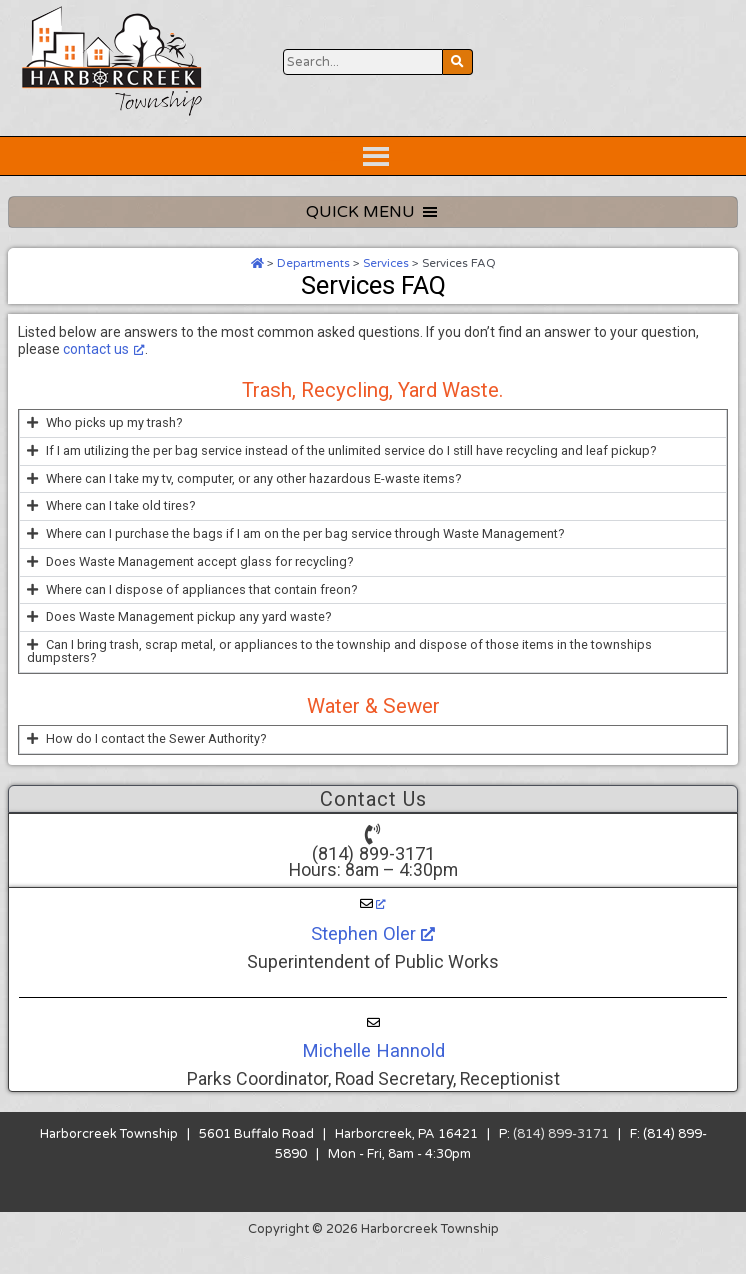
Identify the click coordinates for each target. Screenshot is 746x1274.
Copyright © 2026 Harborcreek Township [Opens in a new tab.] (373, 1255)
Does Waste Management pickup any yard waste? (189, 642)
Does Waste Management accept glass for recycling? (200, 587)
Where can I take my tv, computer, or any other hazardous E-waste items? (254, 504)
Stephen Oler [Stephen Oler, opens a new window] (373, 959)
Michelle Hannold (373, 1076)
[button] (373, 449)
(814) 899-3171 (373, 879)
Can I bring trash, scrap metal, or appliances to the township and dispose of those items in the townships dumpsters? (339, 677)
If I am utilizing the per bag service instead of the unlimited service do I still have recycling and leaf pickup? (351, 476)
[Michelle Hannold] (373, 1049)
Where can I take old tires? (121, 531)
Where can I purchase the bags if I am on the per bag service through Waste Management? (305, 559)
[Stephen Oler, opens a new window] (373, 930)
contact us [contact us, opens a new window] (104, 375)
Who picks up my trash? (114, 448)
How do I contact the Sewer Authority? (156, 764)
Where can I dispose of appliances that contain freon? (202, 615)
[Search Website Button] (363, 136)
